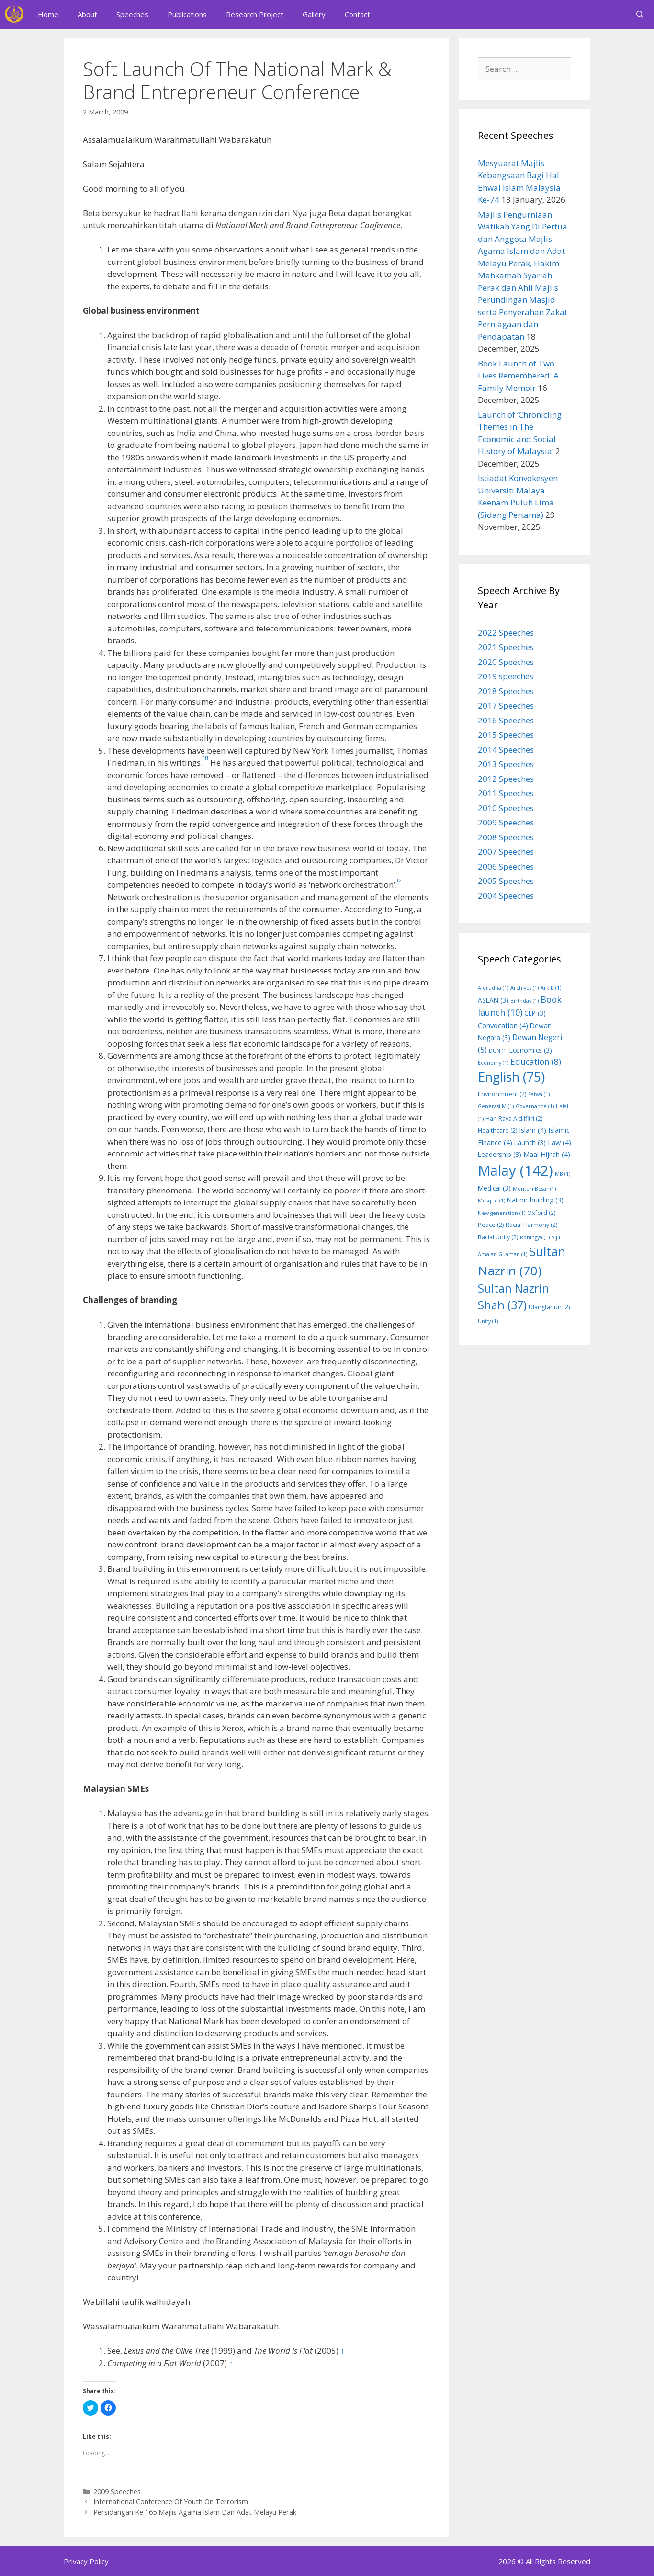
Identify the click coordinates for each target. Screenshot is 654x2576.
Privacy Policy (86, 2561)
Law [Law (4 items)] (559, 1142)
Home (48, 14)
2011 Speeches (506, 793)
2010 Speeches (506, 807)
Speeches (132, 14)
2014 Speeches (506, 749)
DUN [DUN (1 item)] (498, 1050)
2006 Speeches (506, 866)
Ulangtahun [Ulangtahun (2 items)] (549, 1307)
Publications (187, 14)
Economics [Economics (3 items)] (530, 1049)
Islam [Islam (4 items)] (532, 1129)
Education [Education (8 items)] (535, 1061)
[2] (400, 880)
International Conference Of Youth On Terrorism (170, 2501)
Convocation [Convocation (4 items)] (503, 1025)
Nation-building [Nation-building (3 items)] (535, 1199)
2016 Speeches (506, 720)
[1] (205, 758)
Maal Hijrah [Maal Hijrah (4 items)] (546, 1154)
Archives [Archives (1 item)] (524, 988)
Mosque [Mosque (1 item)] (491, 1200)
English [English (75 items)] (511, 1077)
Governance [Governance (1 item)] (535, 1106)
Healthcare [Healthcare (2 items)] (497, 1130)
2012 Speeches (506, 778)
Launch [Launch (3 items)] (530, 1142)
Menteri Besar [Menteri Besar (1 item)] (534, 1188)
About (87, 14)
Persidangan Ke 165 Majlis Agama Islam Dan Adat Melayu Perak (194, 2512)
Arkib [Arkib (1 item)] (551, 988)
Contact (357, 14)
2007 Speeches (506, 851)
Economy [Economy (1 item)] (493, 1062)
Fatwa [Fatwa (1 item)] (539, 1094)
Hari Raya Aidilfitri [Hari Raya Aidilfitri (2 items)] (513, 1118)
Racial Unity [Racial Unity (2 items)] (498, 1237)
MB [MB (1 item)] (562, 1173)
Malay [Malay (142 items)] (515, 1170)
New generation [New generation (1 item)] (501, 1213)
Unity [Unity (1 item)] (488, 1321)
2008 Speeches (506, 837)
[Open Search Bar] (640, 14)
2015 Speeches (506, 734)
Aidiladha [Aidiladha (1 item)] (493, 988)
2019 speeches (505, 676)
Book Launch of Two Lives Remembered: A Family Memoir (518, 375)
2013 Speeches (506, 763)
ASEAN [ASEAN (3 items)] (493, 1000)
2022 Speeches (506, 632)
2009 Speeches (117, 2491)
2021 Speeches (506, 647)
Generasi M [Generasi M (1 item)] (496, 1106)
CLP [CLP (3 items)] (535, 1013)
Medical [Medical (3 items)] (494, 1187)
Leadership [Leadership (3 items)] (499, 1154)
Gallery (314, 14)
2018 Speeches (506, 691)
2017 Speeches (506, 705)
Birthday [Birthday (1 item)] (524, 1000)
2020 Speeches (506, 661)
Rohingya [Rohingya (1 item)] (535, 1237)
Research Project (254, 14)
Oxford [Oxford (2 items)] (541, 1213)
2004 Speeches (506, 895)
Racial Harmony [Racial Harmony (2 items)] (531, 1225)
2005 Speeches (506, 880)
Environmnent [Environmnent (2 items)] (502, 1094)
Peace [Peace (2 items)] (491, 1225)
